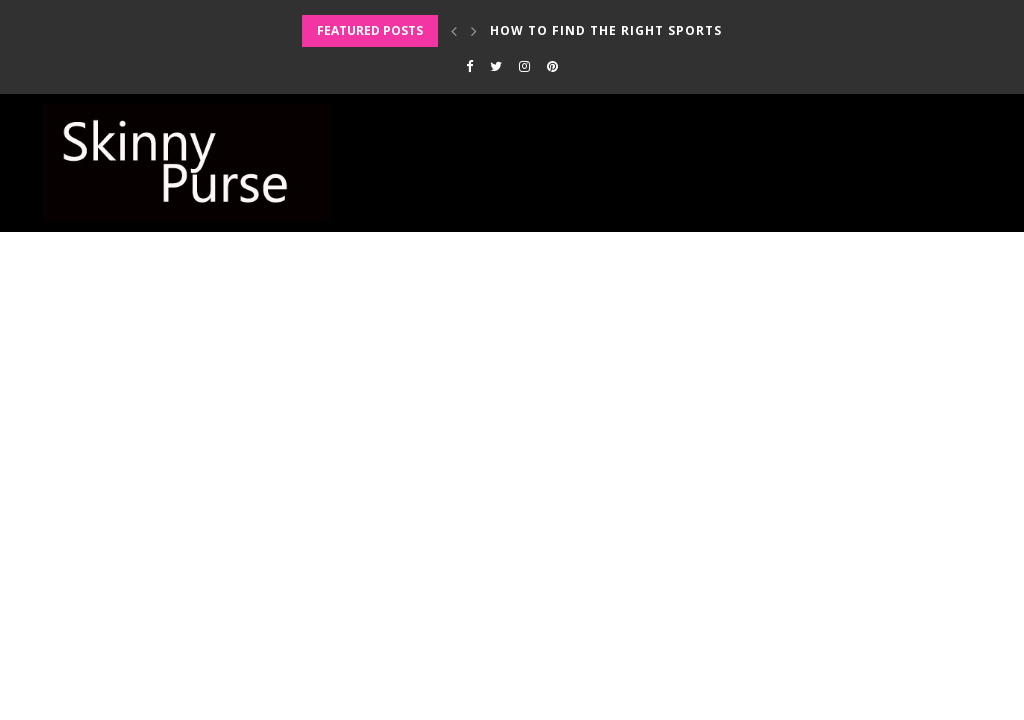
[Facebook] (469, 66)
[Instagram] (524, 66)
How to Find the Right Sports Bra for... (645, 30)
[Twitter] (496, 66)
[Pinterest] (552, 66)
